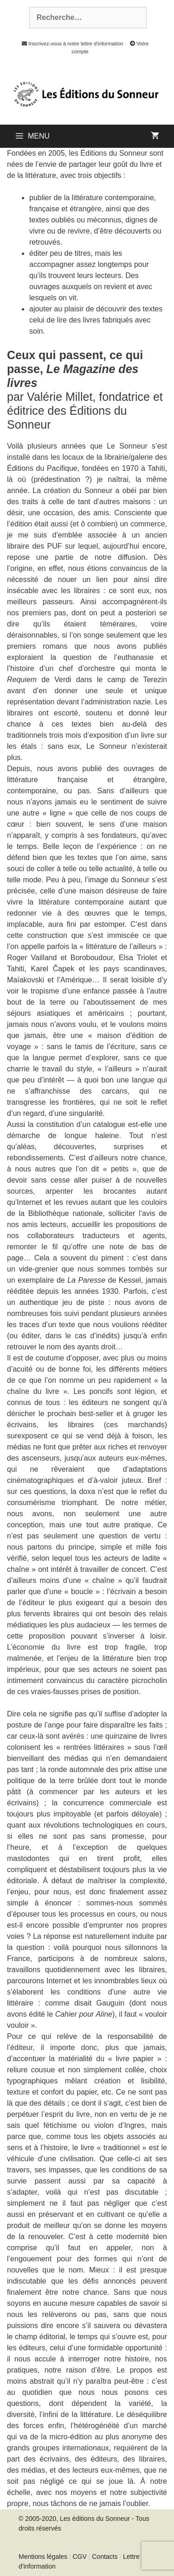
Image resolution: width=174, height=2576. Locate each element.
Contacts (104, 2556)
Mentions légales (43, 2556)
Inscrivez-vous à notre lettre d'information (70, 43)
